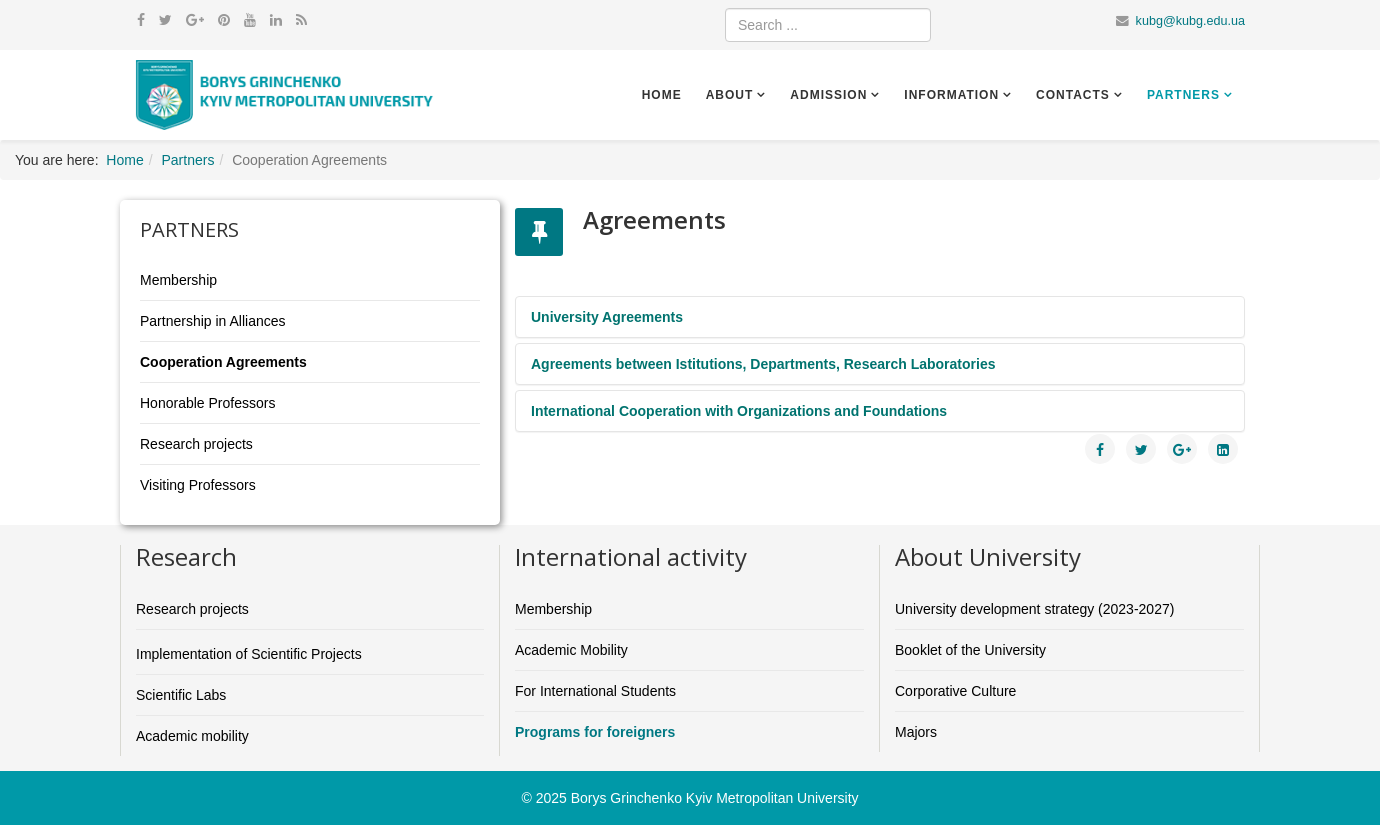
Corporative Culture (955, 691)
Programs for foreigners (595, 732)
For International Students (595, 691)
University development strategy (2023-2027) (1034, 609)
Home (662, 95)
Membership (178, 280)
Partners (1183, 95)
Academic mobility (192, 736)
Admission (828, 95)
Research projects (196, 444)
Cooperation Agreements (223, 362)
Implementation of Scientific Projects (249, 654)
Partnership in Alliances (213, 321)
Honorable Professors (207, 403)
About (730, 95)
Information (951, 95)
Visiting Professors (198, 485)
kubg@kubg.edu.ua (1190, 21)
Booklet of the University (970, 650)
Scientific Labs (181, 695)
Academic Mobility (571, 650)
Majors (916, 732)
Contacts (1073, 95)
